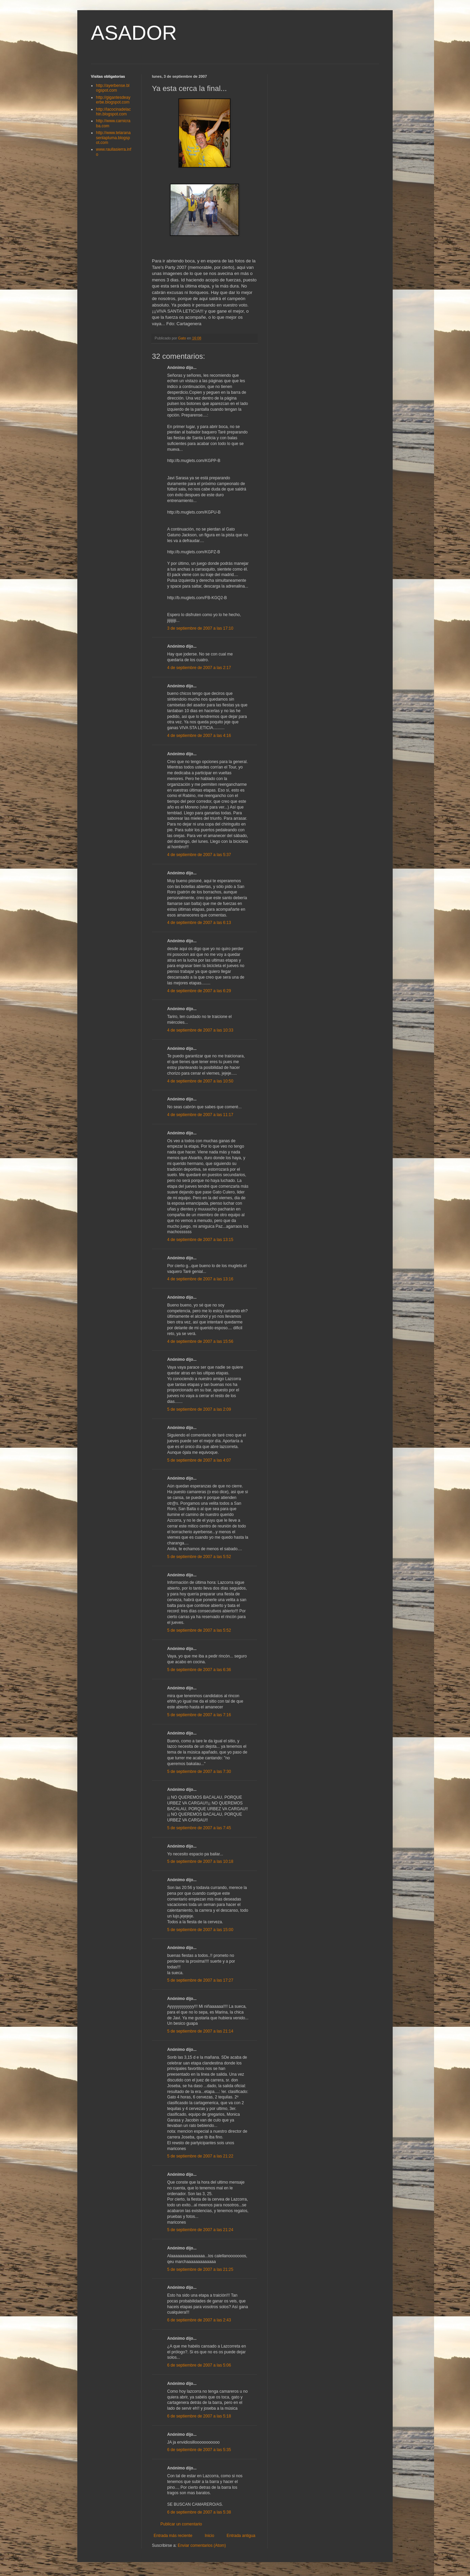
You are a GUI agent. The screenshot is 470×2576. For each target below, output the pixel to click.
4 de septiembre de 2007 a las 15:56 (200, 1341)
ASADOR (134, 32)
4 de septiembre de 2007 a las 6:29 (199, 990)
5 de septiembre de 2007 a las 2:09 (199, 1409)
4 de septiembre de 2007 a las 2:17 (199, 667)
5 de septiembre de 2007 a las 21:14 (200, 2031)
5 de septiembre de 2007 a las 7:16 (199, 1714)
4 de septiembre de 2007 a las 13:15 (200, 1239)
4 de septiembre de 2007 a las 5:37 (199, 854)
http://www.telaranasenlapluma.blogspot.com (113, 137)
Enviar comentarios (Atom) (202, 2545)
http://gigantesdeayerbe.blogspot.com (113, 100)
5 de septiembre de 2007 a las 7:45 (199, 1828)
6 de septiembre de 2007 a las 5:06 (199, 2365)
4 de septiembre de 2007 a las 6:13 (199, 922)
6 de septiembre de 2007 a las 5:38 (199, 2512)
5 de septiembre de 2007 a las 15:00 (200, 1929)
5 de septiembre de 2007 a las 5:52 (199, 1556)
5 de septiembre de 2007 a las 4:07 (199, 1460)
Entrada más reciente (173, 2535)
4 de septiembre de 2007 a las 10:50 (200, 1081)
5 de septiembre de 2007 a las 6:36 (199, 1669)
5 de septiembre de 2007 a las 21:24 (200, 2229)
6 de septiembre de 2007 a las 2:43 (199, 2320)
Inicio (209, 2535)
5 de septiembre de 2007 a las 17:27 (200, 1980)
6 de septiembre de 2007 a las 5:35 (199, 2449)
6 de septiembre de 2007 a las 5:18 (199, 2416)
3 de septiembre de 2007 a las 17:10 (200, 628)
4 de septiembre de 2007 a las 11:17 (200, 1114)
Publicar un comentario (181, 2524)
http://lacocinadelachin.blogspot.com (113, 111)
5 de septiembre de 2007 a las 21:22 (200, 2156)
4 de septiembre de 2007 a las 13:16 (200, 1279)
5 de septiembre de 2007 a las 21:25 (200, 2269)
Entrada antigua (241, 2535)
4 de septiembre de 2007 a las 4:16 (199, 735)
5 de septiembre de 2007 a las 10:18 (200, 1861)
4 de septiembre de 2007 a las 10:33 (200, 1030)
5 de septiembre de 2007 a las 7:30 (199, 1771)
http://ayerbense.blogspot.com (113, 88)
